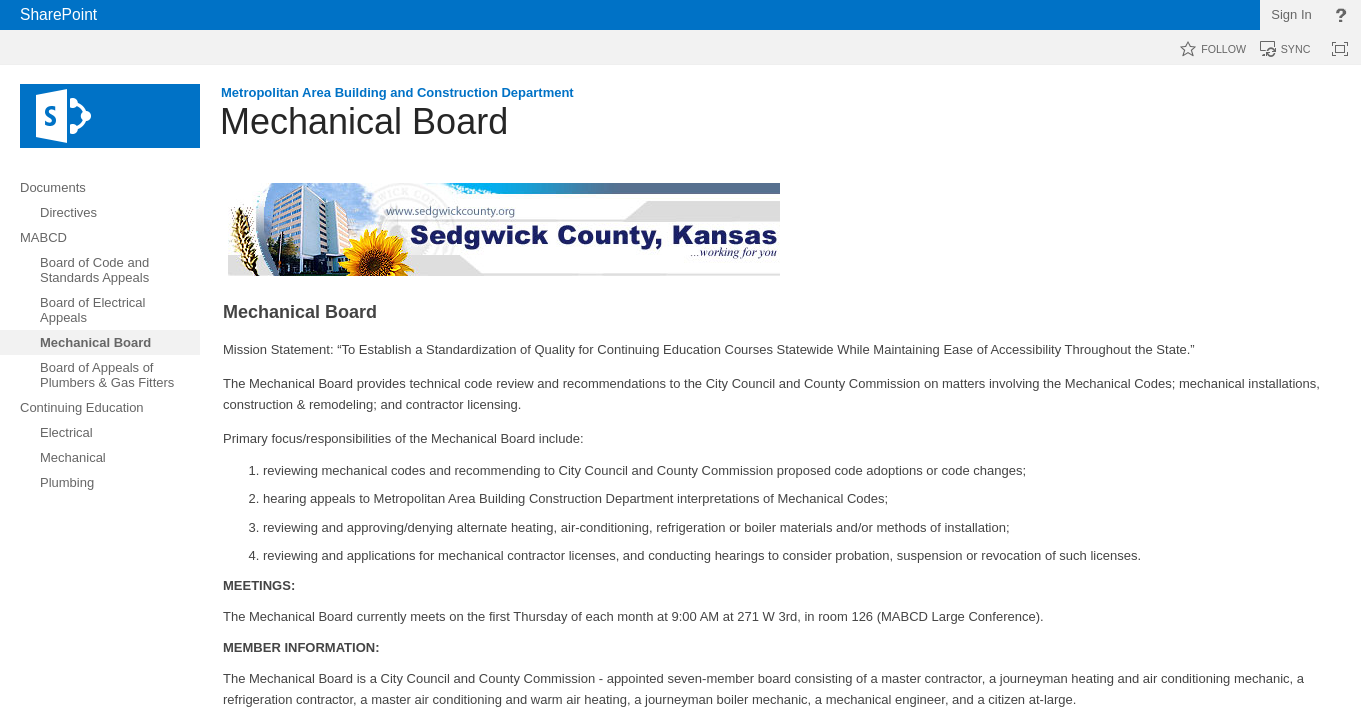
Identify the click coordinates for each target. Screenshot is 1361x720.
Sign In (1291, 14)
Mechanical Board (364, 121)
